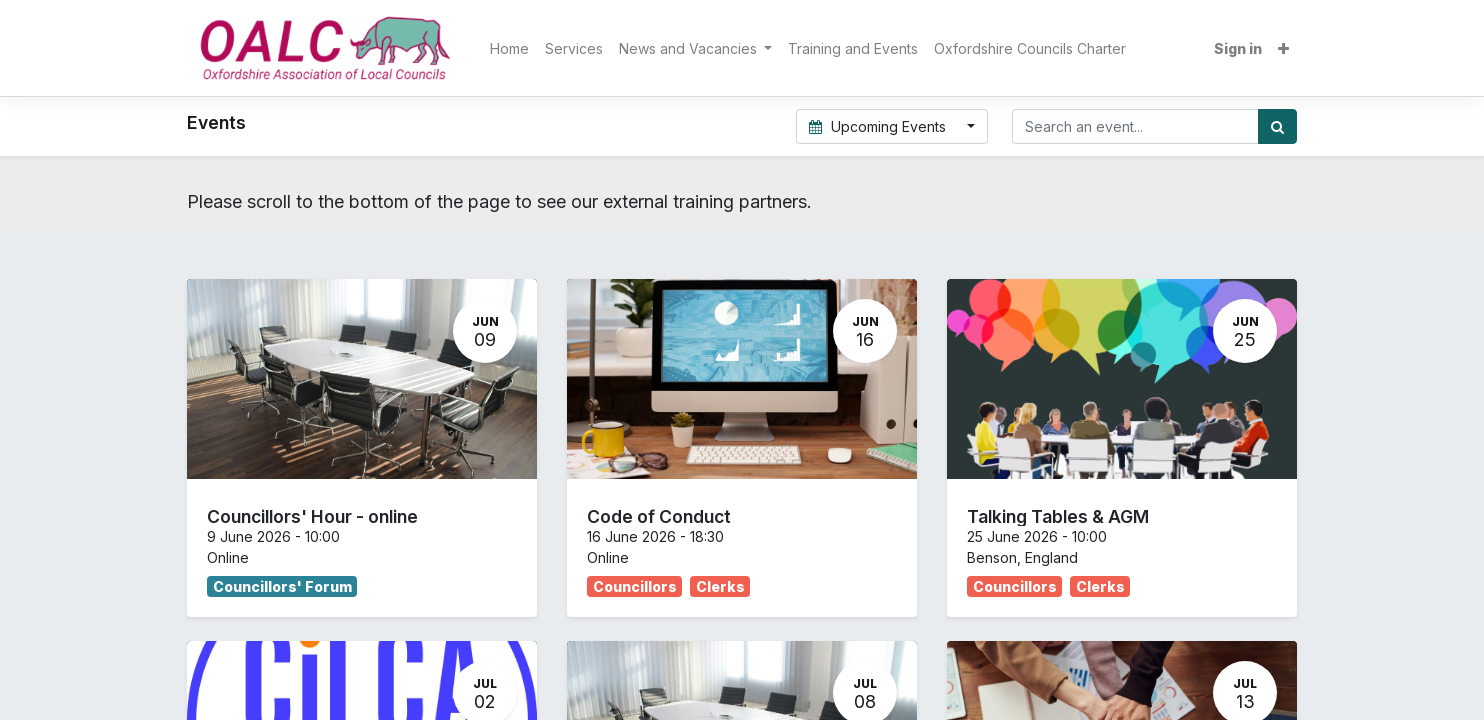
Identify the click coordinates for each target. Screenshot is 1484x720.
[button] (1283, 48)
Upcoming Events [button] (880, 126)
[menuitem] (509, 48)
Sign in (1238, 48)
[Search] (1277, 126)
